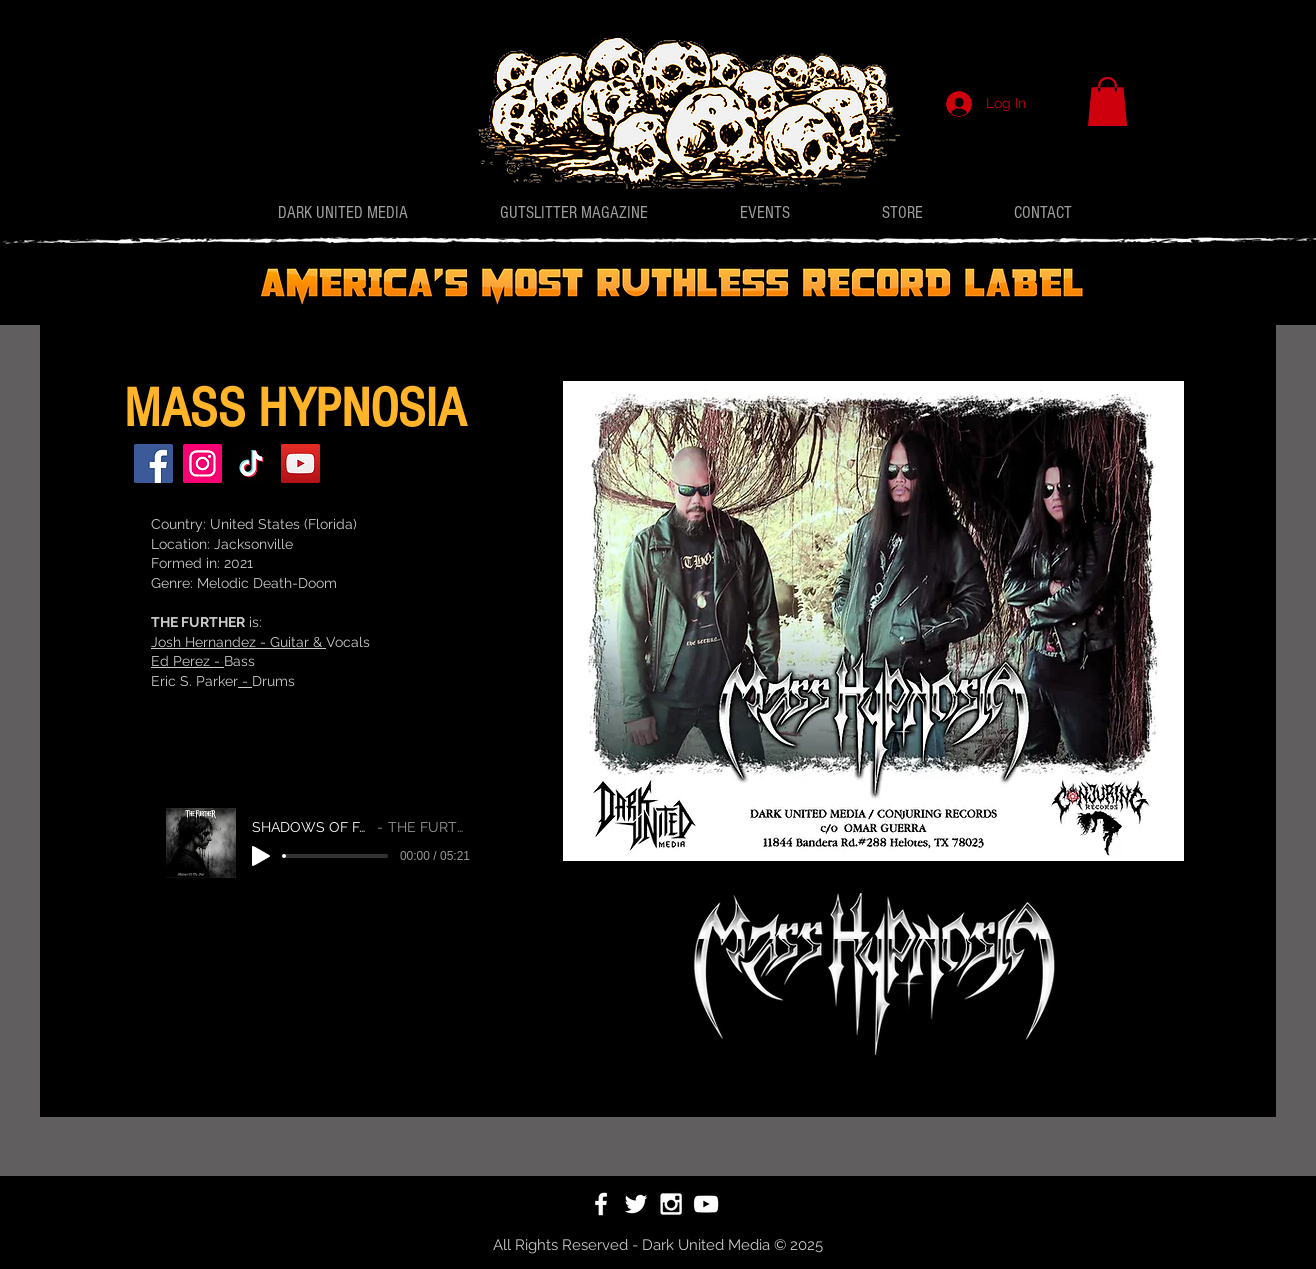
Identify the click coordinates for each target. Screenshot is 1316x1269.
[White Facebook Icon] (601, 1204)
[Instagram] (202, 463)
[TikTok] (251, 463)
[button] (1107, 101)
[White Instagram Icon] (671, 1204)
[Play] (261, 856)
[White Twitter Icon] (636, 1204)
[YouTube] (300, 463)
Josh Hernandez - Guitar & (238, 642)
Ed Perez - (187, 661)
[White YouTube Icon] (706, 1204)
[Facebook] (153, 463)
